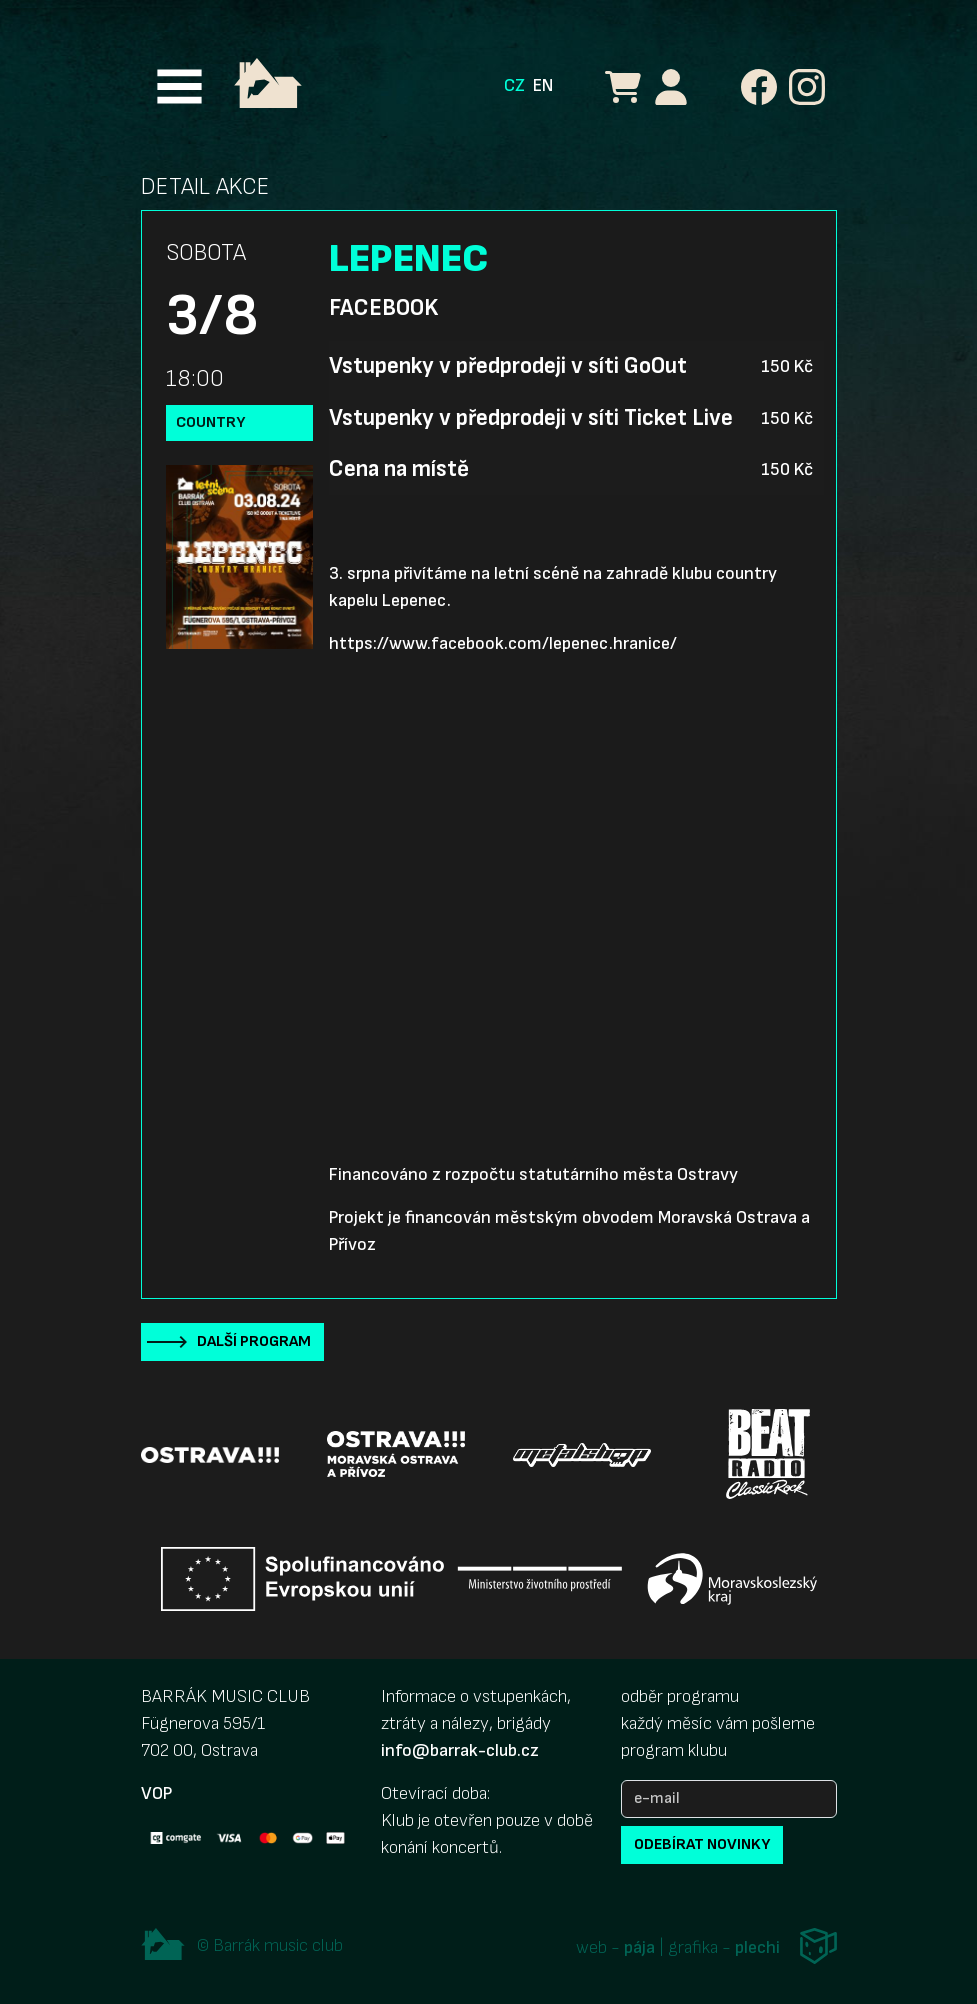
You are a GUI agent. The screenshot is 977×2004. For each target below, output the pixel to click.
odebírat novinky (702, 1844)
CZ (514, 85)
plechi (757, 1948)
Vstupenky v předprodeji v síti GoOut (508, 366)
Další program (254, 1341)
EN (543, 85)
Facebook (383, 308)
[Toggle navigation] (179, 86)
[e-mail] (729, 1799)
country (210, 422)
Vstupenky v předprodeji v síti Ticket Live (531, 418)
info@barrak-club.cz (460, 1750)
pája (639, 1948)
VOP (156, 1793)
